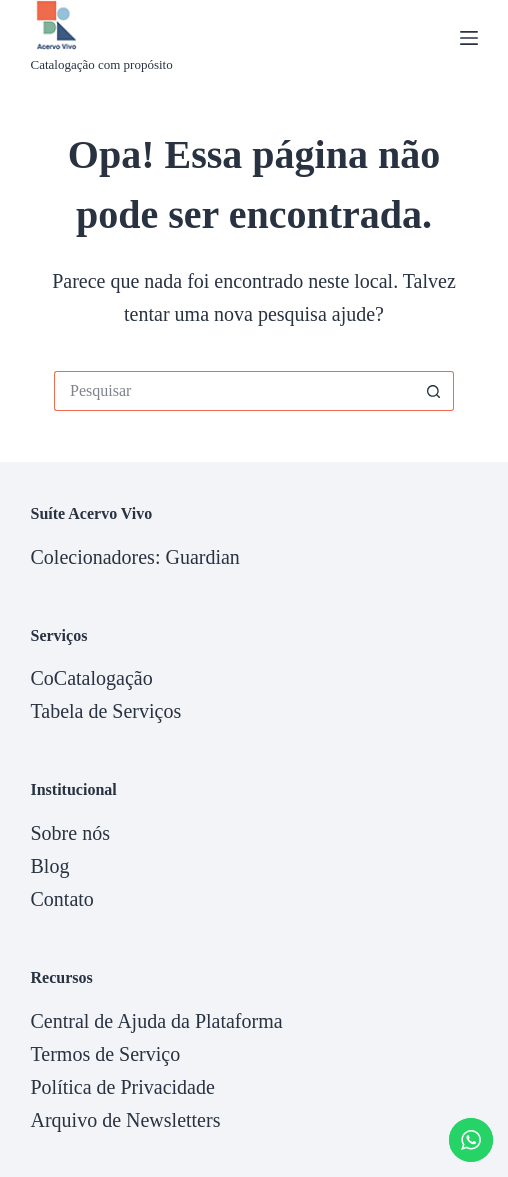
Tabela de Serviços (105, 711)
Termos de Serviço (105, 1054)
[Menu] (469, 38)
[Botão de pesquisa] (434, 391)
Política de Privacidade (122, 1087)
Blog (49, 866)
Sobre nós (69, 833)
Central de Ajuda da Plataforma (156, 1021)
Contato (61, 899)
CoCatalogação (91, 678)
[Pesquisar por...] (234, 391)
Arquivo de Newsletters (125, 1120)
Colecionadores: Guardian (134, 557)
